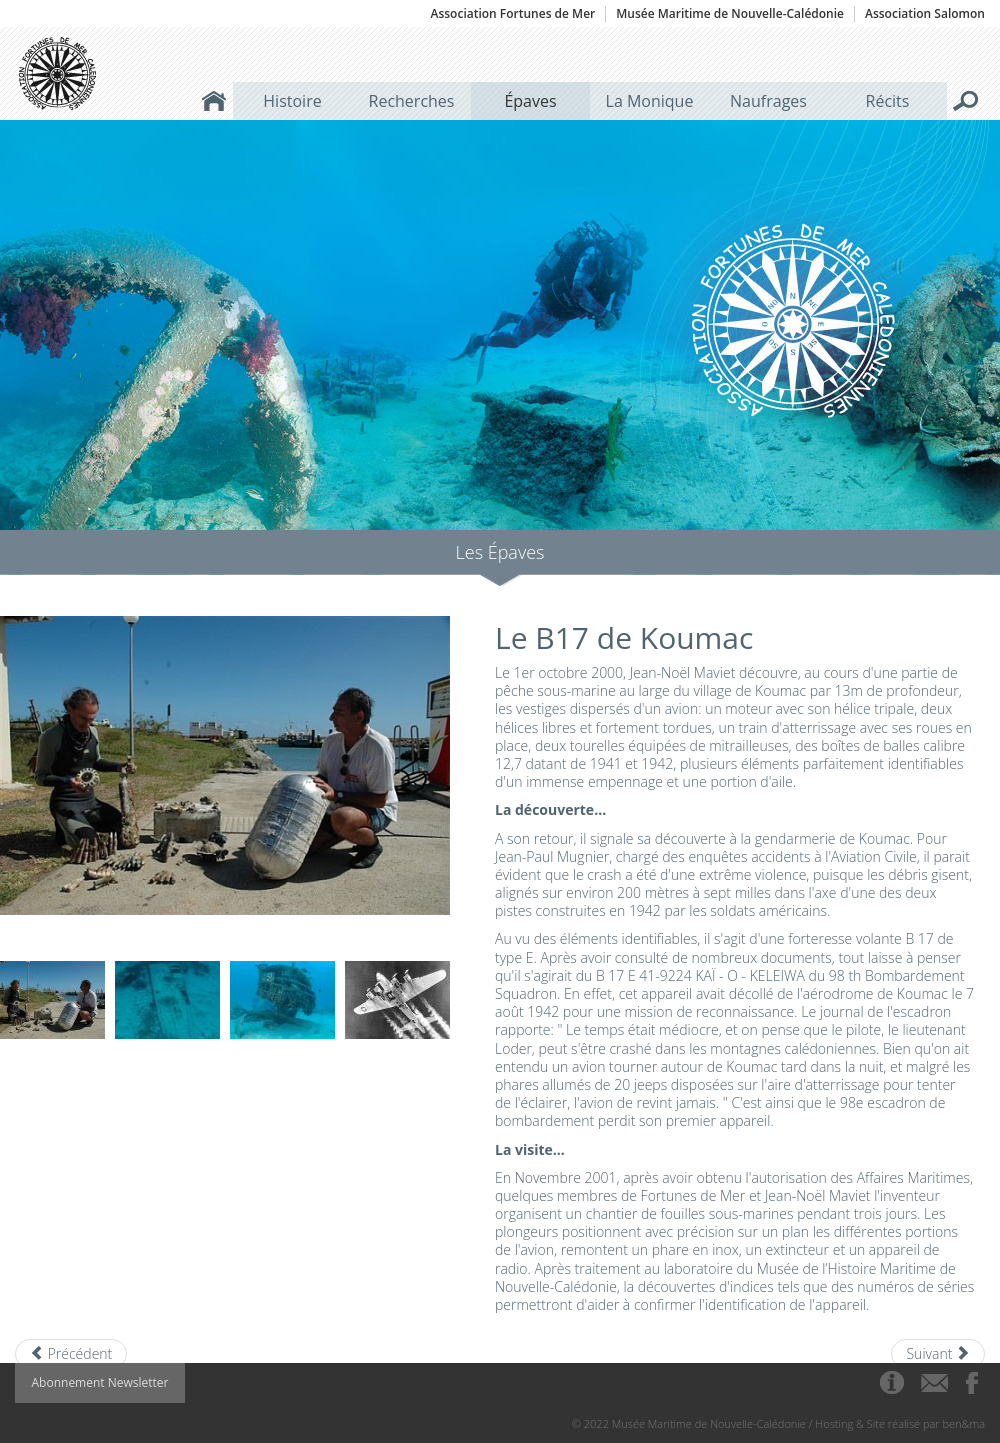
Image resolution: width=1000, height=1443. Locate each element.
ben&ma (964, 1423)
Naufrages (768, 101)
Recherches (412, 101)
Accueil (214, 101)
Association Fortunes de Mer (512, 14)
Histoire (292, 101)
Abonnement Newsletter (100, 1382)
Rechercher (966, 101)
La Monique (650, 101)
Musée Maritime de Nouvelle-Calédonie (730, 14)
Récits (888, 101)
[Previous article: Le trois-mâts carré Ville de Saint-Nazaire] (71, 1354)
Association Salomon (925, 14)
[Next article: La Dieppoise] (938, 1354)
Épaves (530, 101)
